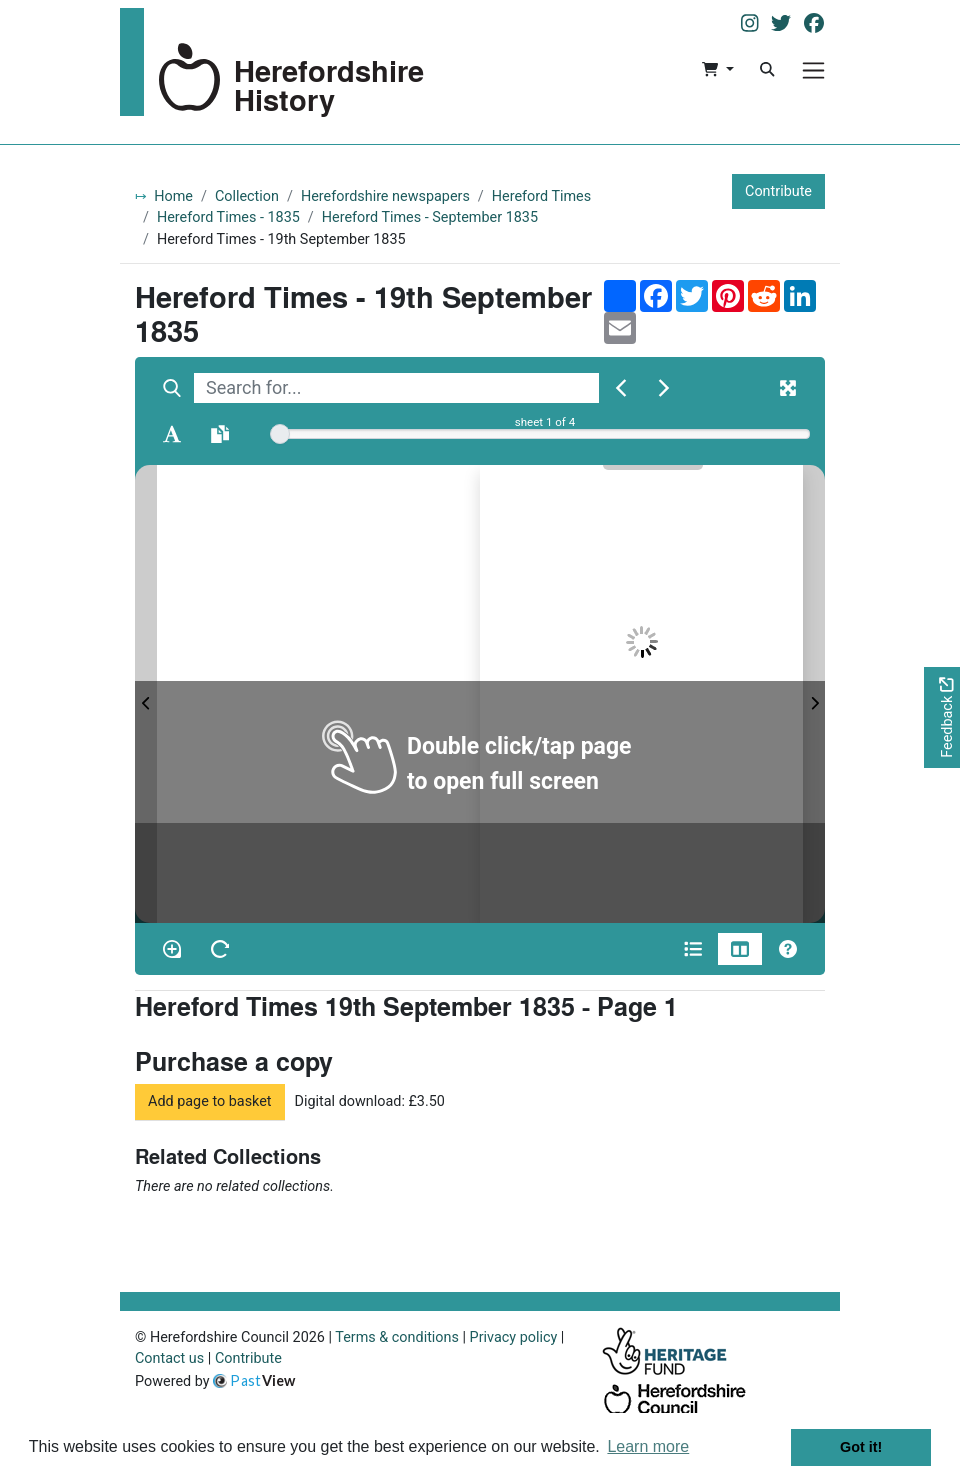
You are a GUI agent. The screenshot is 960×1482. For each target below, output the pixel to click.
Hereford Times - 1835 (228, 217)
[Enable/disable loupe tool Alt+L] (172, 949)
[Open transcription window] (220, 434)
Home (173, 196)
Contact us (169, 1358)
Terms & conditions (397, 1337)
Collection (247, 196)
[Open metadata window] (693, 949)
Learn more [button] (648, 1446)
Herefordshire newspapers (385, 196)
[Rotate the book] (220, 949)
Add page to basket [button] (210, 1101)
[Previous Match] (621, 388)
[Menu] (813, 70)
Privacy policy (514, 1337)
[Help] (788, 949)
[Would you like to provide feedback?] (942, 717)
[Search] (767, 70)
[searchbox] (396, 388)
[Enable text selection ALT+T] (172, 434)
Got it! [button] (861, 1447)
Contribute (778, 191)
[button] (717, 70)
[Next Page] (814, 694)
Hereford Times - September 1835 (430, 217)
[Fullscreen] (788, 388)
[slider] (280, 434)
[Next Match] (664, 388)
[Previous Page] (146, 694)
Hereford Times (541, 196)
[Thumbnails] (740, 949)
